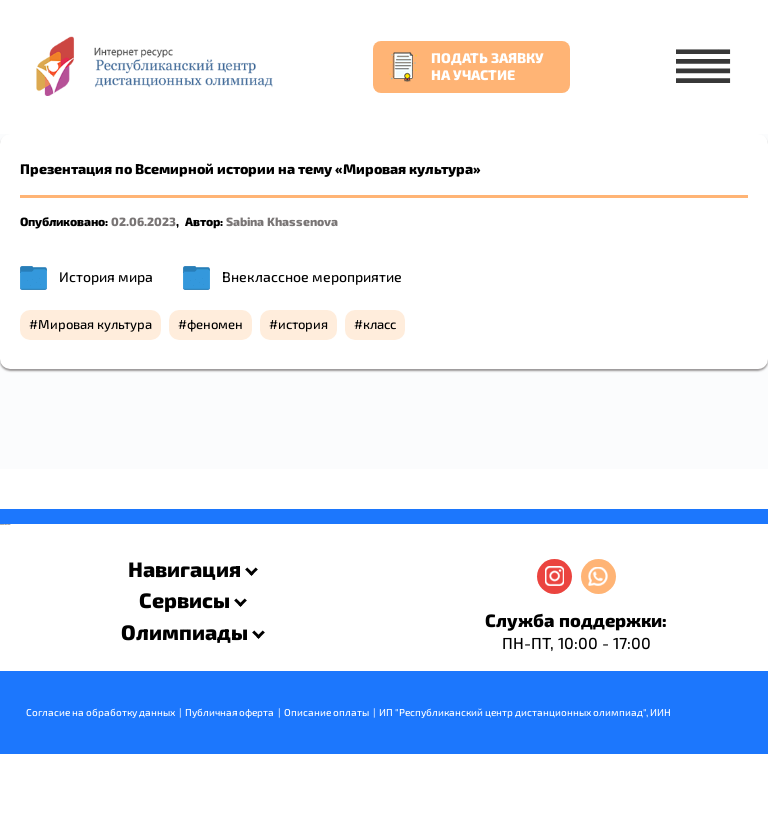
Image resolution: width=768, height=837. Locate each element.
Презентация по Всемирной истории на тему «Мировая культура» (250, 168)
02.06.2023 (143, 221)
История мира (106, 276)
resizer (8, 524)
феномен (215, 324)
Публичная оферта (229, 712)
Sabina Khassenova (282, 221)
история (303, 324)
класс (379, 324)
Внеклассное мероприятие (312, 276)
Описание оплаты (326, 712)
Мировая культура (95, 324)
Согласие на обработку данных (100, 712)
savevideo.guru (3, 524)
